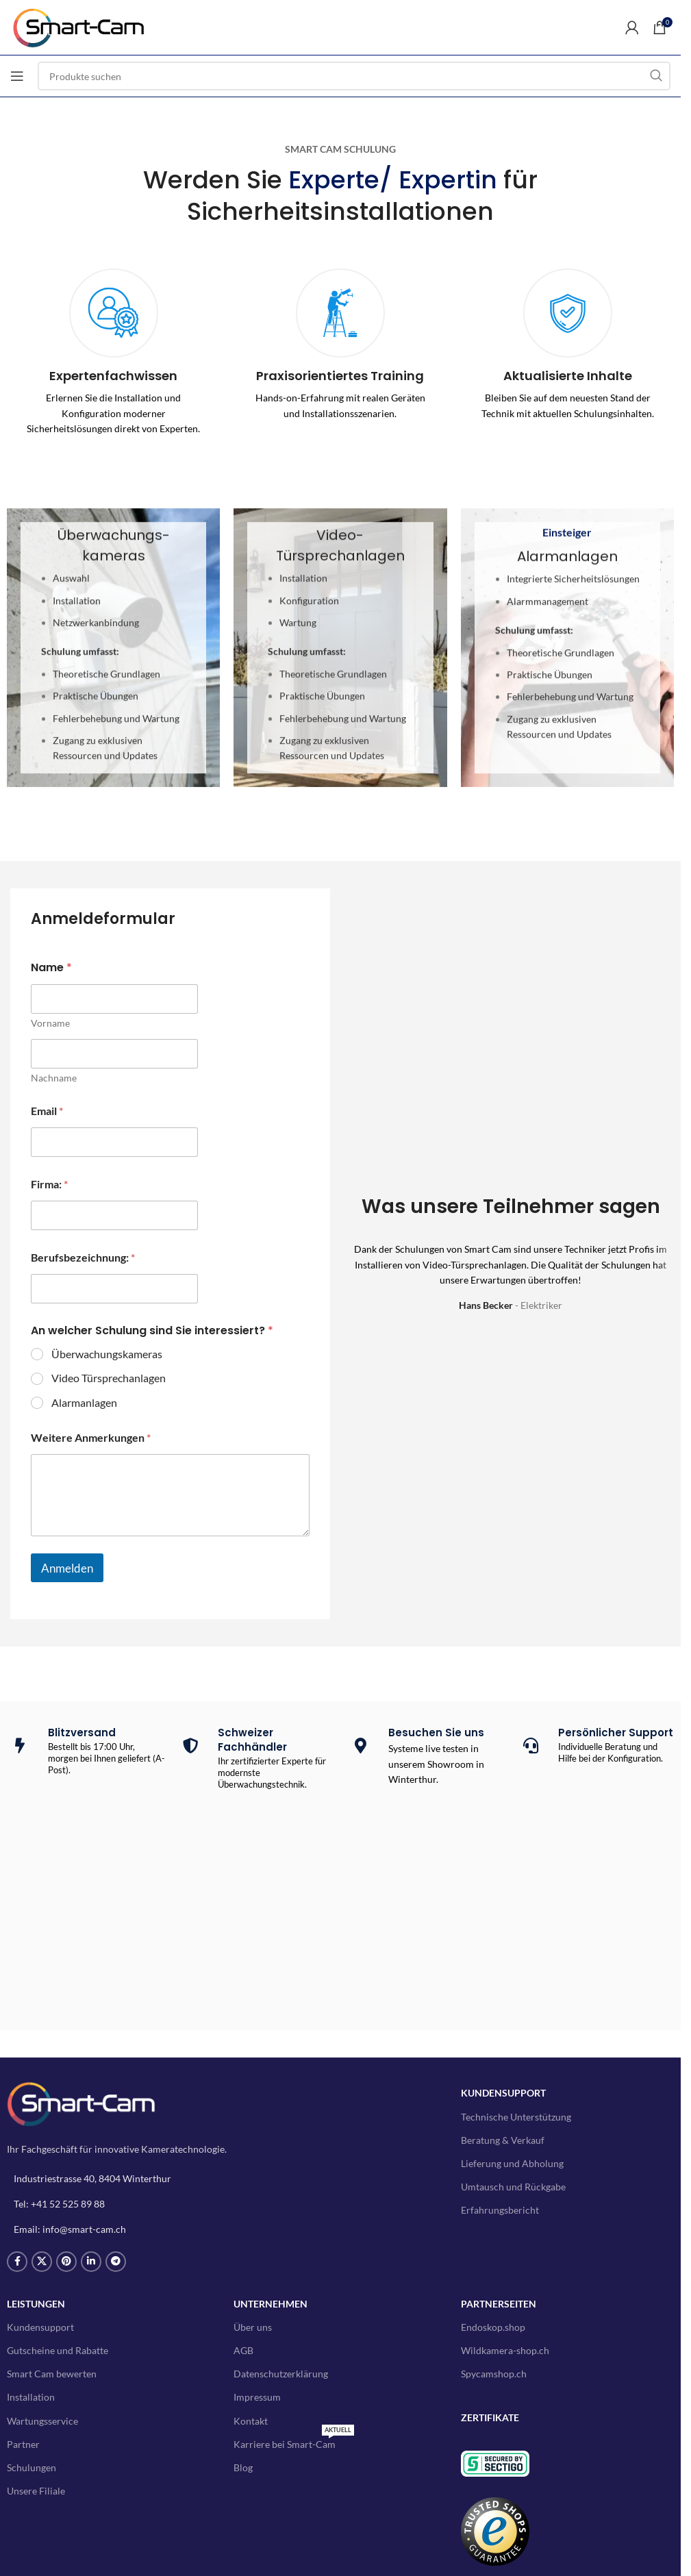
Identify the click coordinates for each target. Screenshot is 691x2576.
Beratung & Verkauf (502, 2140)
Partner (23, 2444)
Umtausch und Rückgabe (513, 2186)
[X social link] (42, 2261)
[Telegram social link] (115, 2261)
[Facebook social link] (17, 2261)
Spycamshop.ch (494, 2373)
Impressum (257, 2397)
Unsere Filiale (36, 2491)
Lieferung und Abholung (512, 2163)
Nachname (54, 1078)
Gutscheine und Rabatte (57, 2350)
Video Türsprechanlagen (108, 1377)
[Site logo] (85, 26)
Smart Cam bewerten (52, 2373)
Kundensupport (40, 2327)
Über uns (253, 2327)
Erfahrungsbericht (500, 2210)
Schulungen (31, 2467)
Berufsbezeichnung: (83, 1257)
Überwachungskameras (106, 1353)
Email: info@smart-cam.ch (70, 2229)
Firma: (49, 1183)
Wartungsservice (42, 2421)
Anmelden (67, 1568)
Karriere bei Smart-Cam (294, 2441)
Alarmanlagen (84, 1402)
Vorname (50, 1023)
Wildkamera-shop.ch (505, 2350)
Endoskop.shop (493, 2327)
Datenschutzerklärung (281, 2373)
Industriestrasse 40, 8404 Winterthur (92, 2178)
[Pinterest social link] (66, 2261)
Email (47, 1110)
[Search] (354, 76)
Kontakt (251, 2421)
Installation (31, 2397)
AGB (243, 2350)
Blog (243, 2467)
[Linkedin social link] (91, 2261)
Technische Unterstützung (516, 2117)
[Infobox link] (113, 352)
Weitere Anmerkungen (91, 1437)
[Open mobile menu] (17, 76)
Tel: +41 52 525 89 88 (59, 2204)
